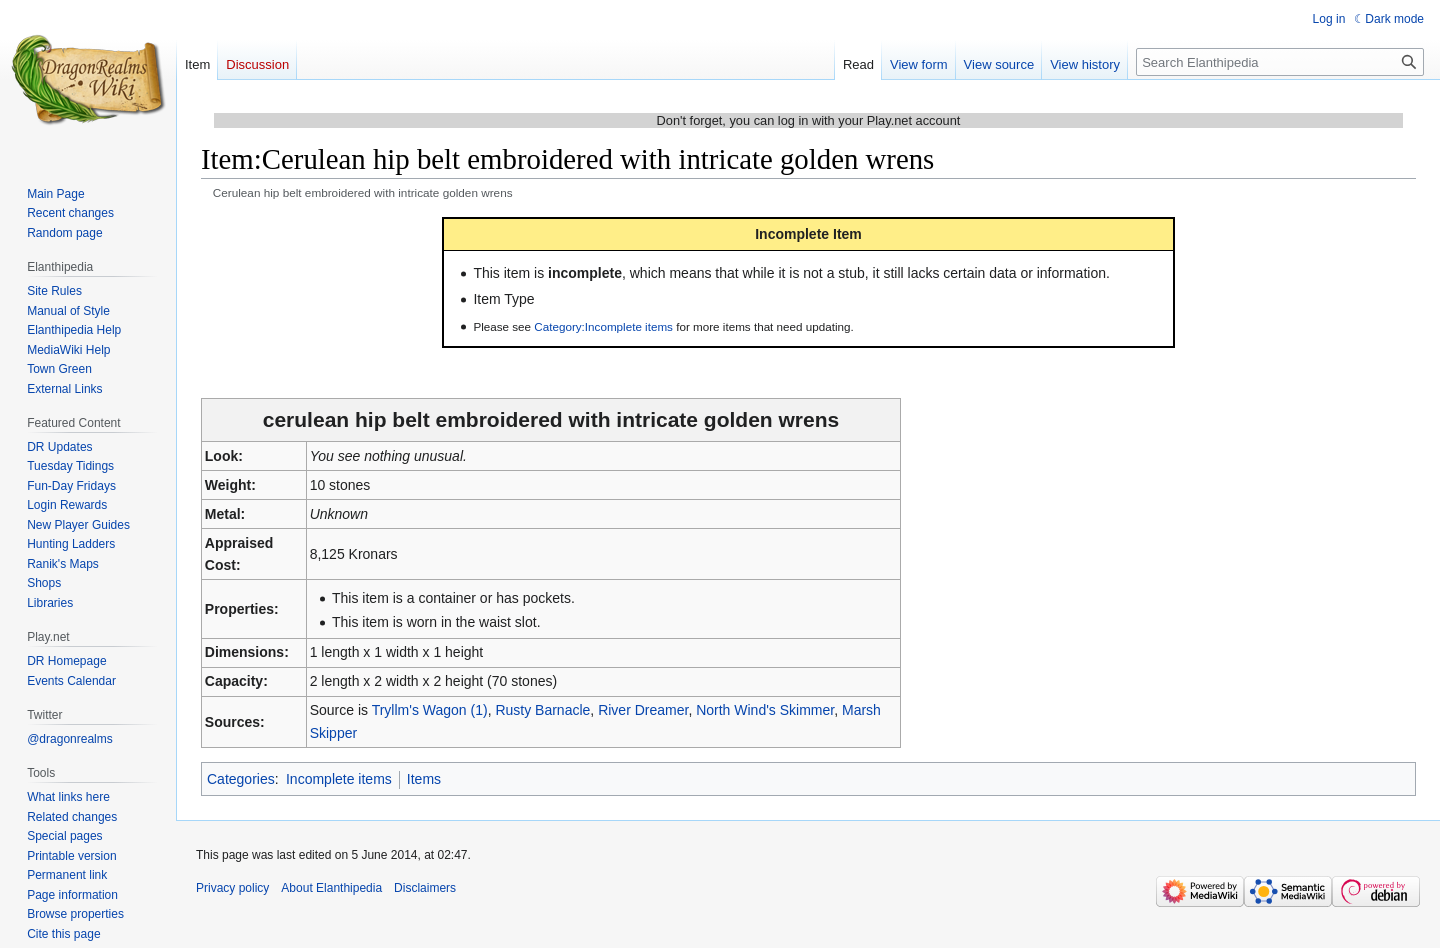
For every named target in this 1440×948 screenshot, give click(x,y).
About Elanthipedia (331, 888)
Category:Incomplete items (603, 326)
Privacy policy (232, 888)
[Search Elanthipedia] (1280, 62)
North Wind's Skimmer (765, 710)
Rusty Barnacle (542, 710)
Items (424, 779)
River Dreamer (643, 710)
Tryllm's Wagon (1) (430, 710)
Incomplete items (339, 779)
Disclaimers (425, 888)
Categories (241, 779)
